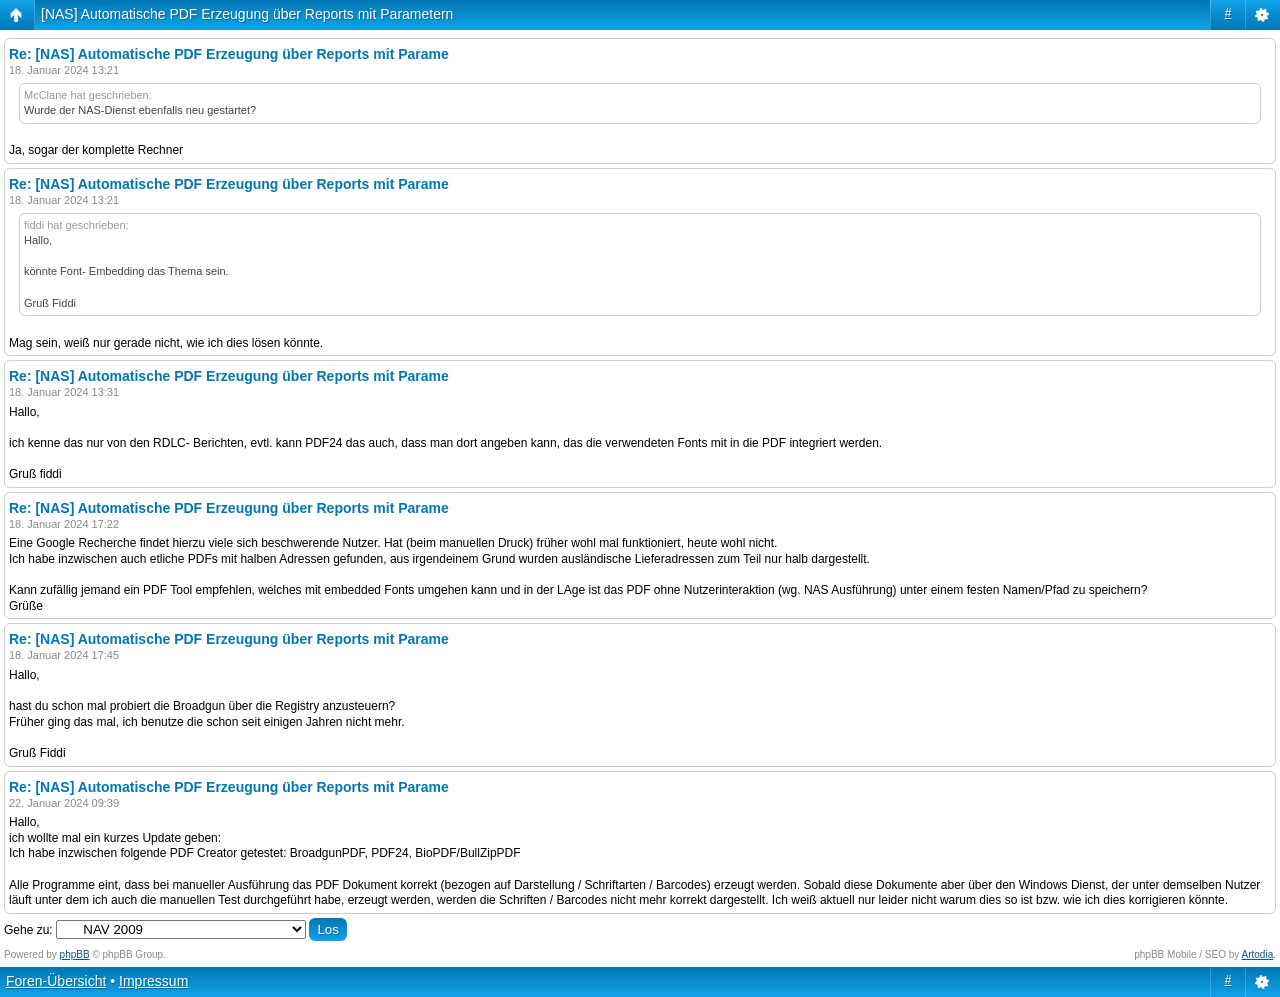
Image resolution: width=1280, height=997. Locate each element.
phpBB (75, 954)
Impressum (153, 981)
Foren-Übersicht (56, 981)
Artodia (1258, 954)
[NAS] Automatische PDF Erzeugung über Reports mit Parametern (247, 14)
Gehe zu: (28, 930)
